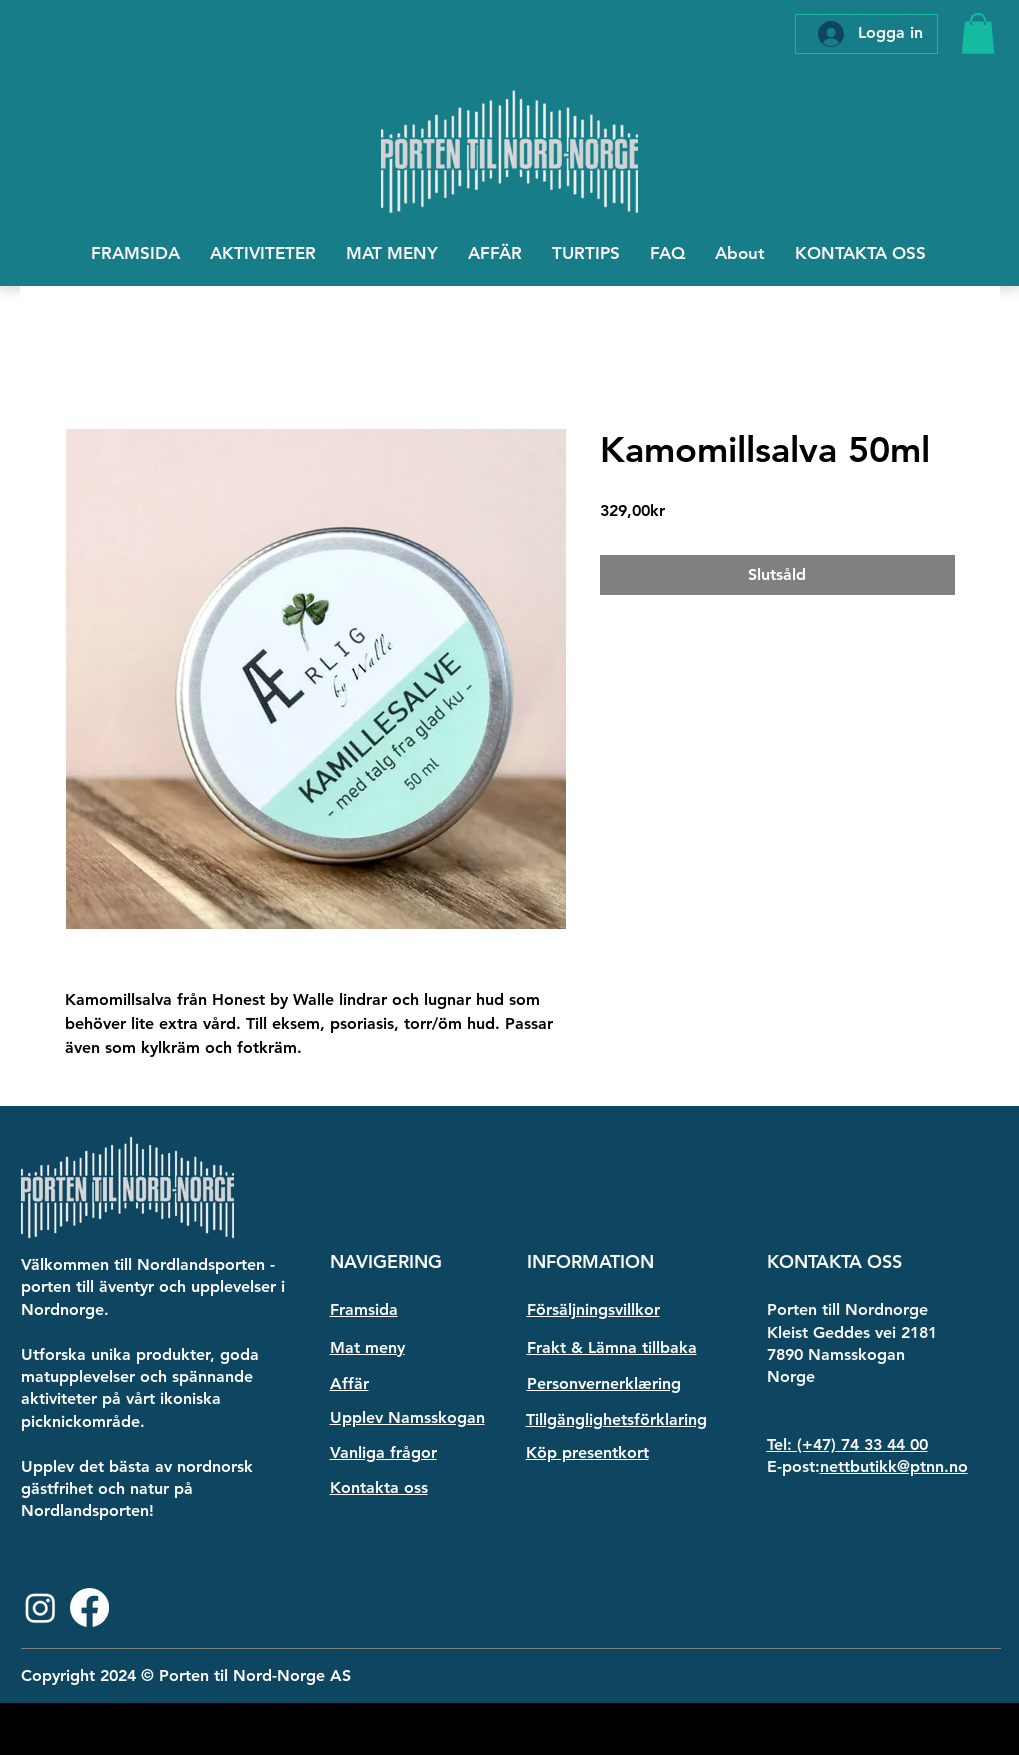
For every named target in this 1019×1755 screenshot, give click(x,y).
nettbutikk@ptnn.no (894, 1466)
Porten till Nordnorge (847, 1309)
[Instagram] (40, 1607)
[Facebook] (89, 1607)
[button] (978, 33)
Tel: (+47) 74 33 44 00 (847, 1444)
